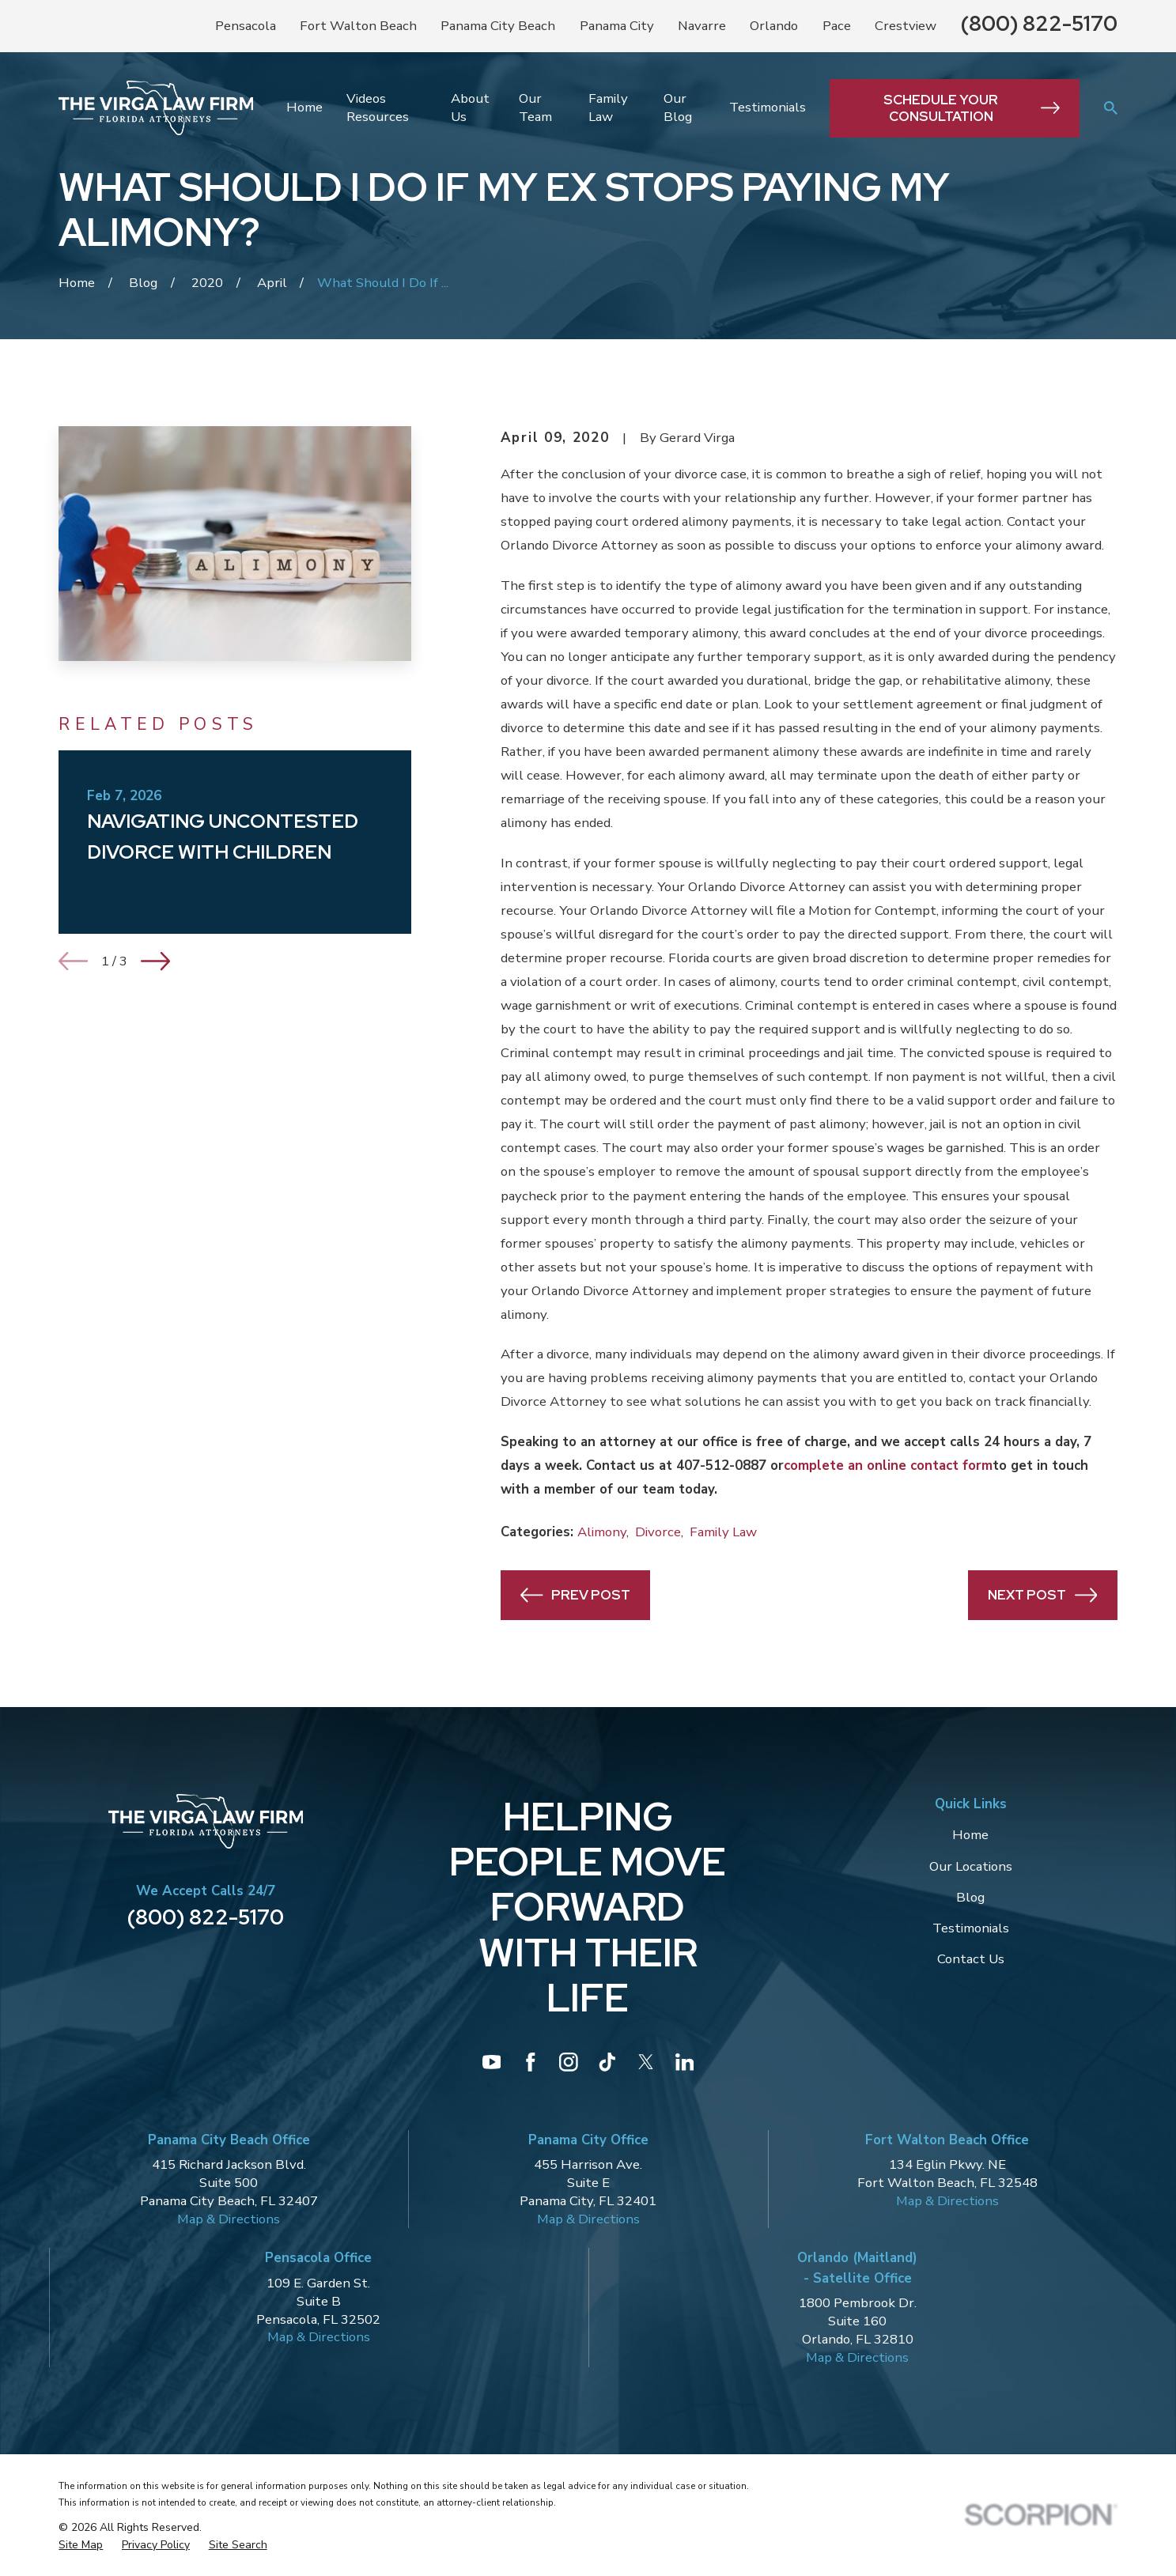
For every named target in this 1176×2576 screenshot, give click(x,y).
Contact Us (970, 1959)
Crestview (905, 26)
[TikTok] (607, 2062)
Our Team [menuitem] (535, 107)
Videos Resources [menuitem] (377, 107)
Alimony (601, 1532)
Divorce (658, 1532)
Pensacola (245, 26)
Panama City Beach (498, 26)
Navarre (702, 26)
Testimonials (970, 1928)
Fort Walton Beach (358, 26)
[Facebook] (530, 2062)
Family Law (723, 1532)
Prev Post (575, 1595)
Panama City (617, 26)
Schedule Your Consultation (971, 107)
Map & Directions (228, 2219)
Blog (970, 1897)
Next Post (1042, 1595)
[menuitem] (81, 2544)
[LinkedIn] (684, 2062)
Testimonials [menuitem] (767, 107)
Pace (836, 26)
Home (970, 1835)
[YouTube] (491, 2062)
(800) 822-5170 (1039, 23)
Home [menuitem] (304, 107)
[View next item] (155, 961)
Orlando (774, 26)
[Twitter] (646, 2062)
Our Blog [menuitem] (678, 107)
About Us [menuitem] (470, 107)
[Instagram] (568, 2062)
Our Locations (970, 1866)
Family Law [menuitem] (608, 107)
